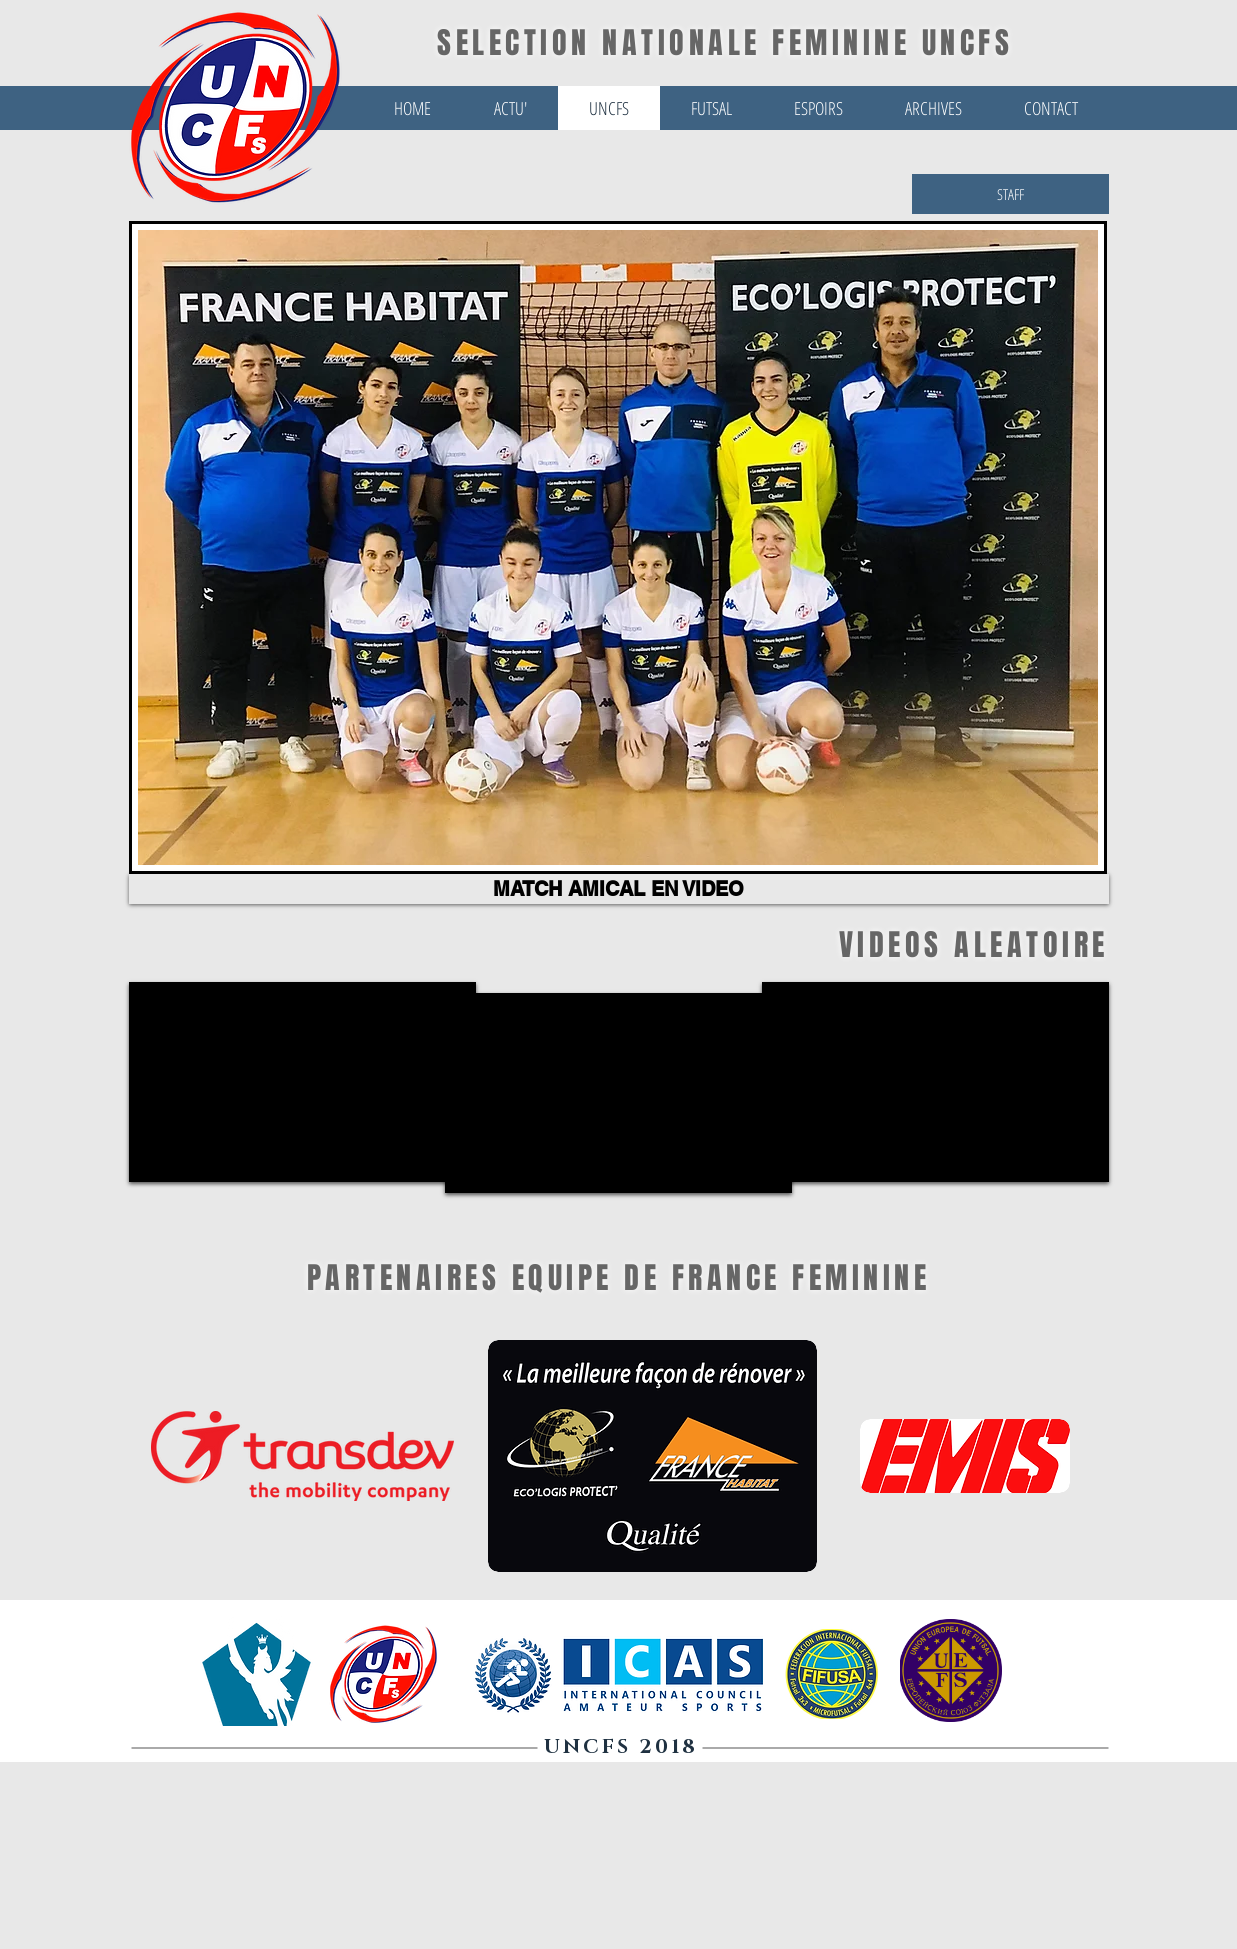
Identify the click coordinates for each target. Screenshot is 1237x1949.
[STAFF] (1010, 194)
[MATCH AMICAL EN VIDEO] (619, 889)
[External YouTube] (935, 1082)
